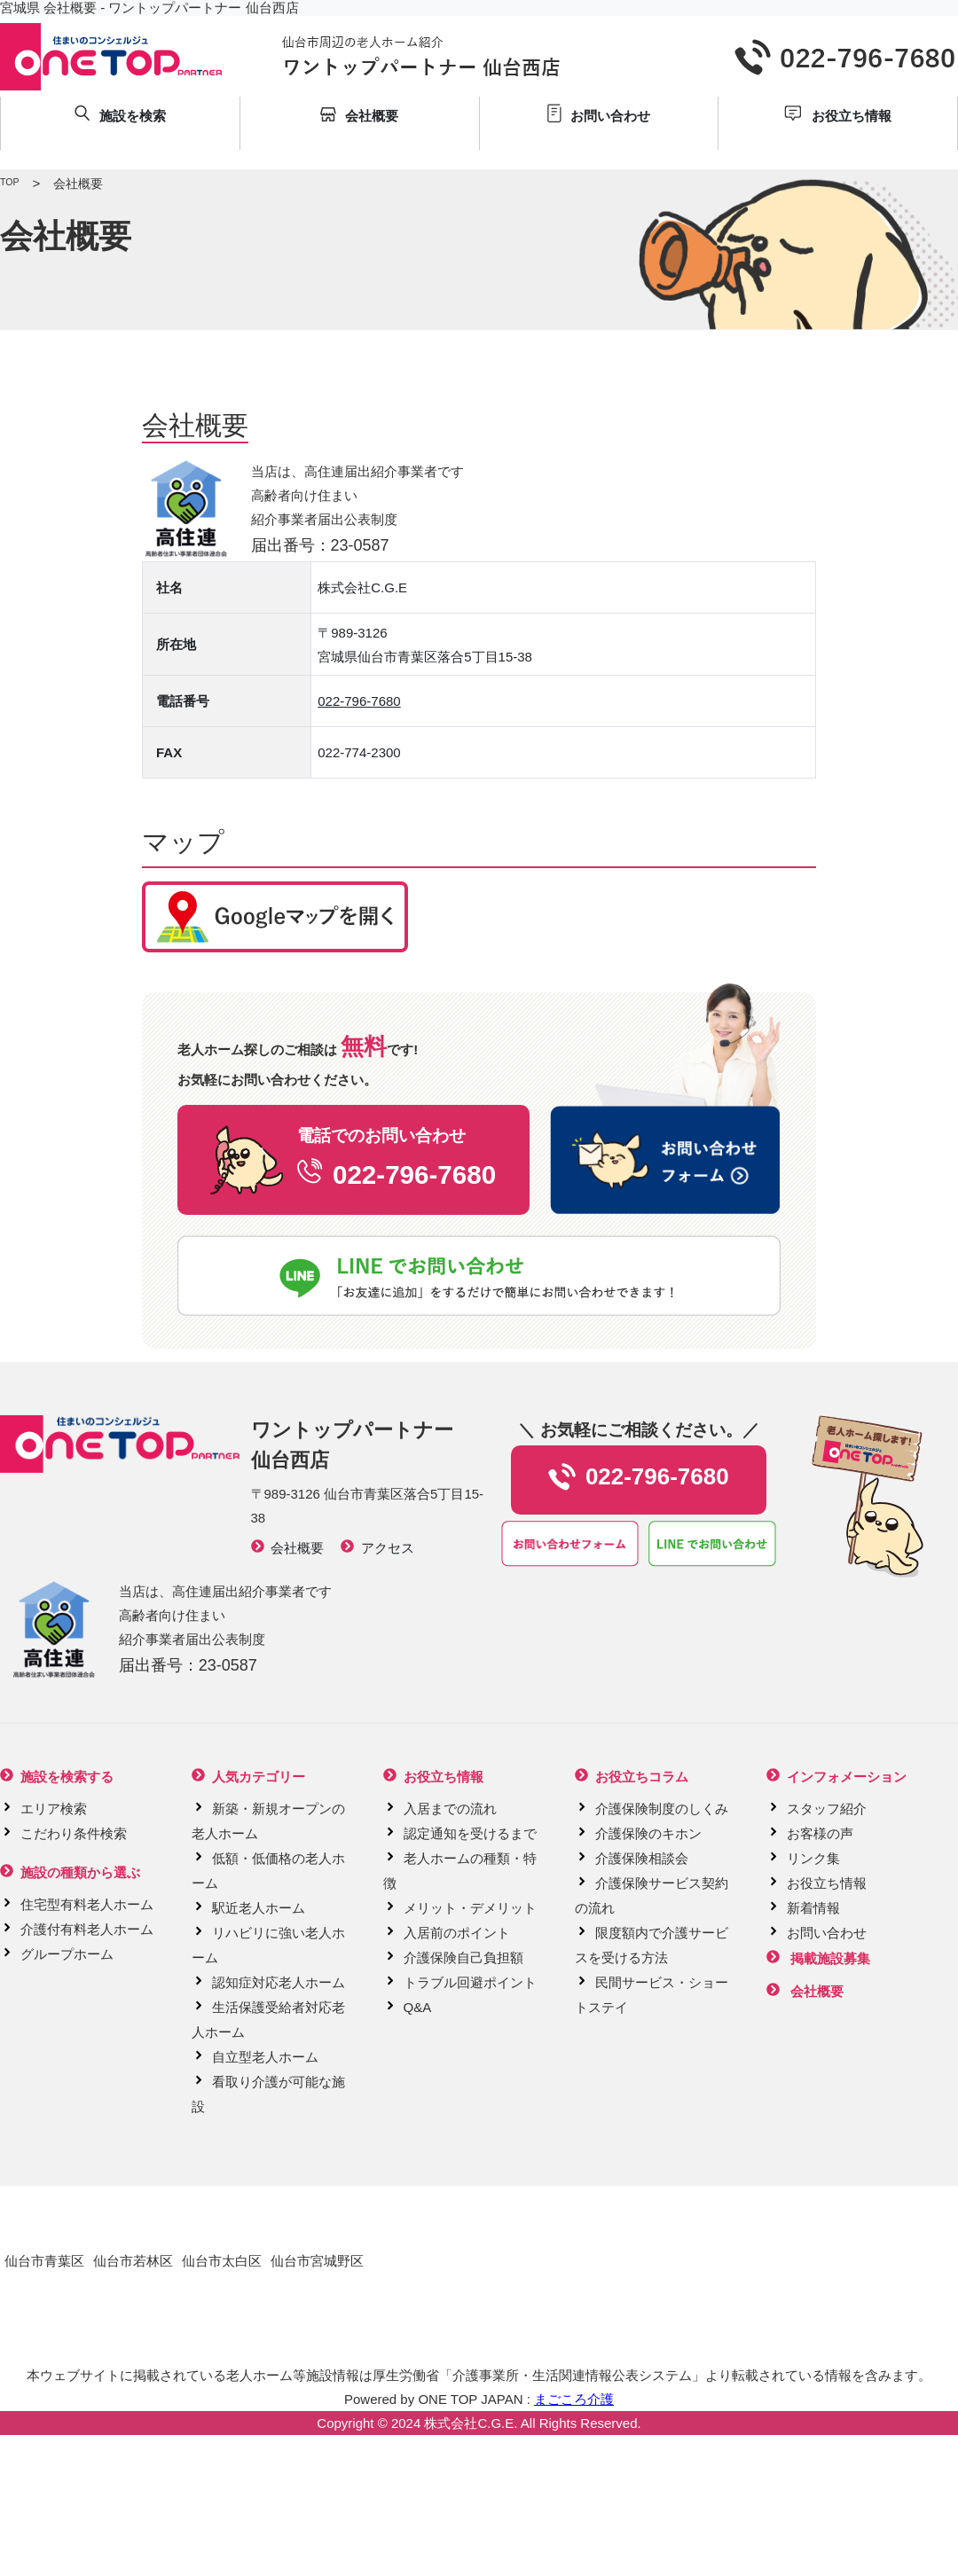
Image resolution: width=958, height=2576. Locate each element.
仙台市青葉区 (44, 2260)
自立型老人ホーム (265, 2056)
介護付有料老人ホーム (86, 1929)
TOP (9, 181)
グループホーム (67, 1953)
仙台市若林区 (133, 2260)
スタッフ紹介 (827, 1808)
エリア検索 (53, 1808)
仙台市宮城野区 (317, 2260)
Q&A (418, 2007)
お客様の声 (820, 1833)
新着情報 (813, 1907)
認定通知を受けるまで (470, 1833)
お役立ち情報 (827, 1883)
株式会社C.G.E (469, 2423)
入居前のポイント (457, 1932)
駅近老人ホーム (258, 1907)
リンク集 (813, 1858)
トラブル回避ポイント (470, 1982)
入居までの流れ (450, 1808)
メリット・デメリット (470, 1907)
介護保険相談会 (641, 1858)
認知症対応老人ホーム (278, 1982)
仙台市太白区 (222, 2260)
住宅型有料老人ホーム (86, 1904)
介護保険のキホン (648, 1833)
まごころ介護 (574, 2399)
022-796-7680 (359, 701)
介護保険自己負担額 (463, 1957)
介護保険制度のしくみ (661, 1808)
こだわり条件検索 (73, 1833)
